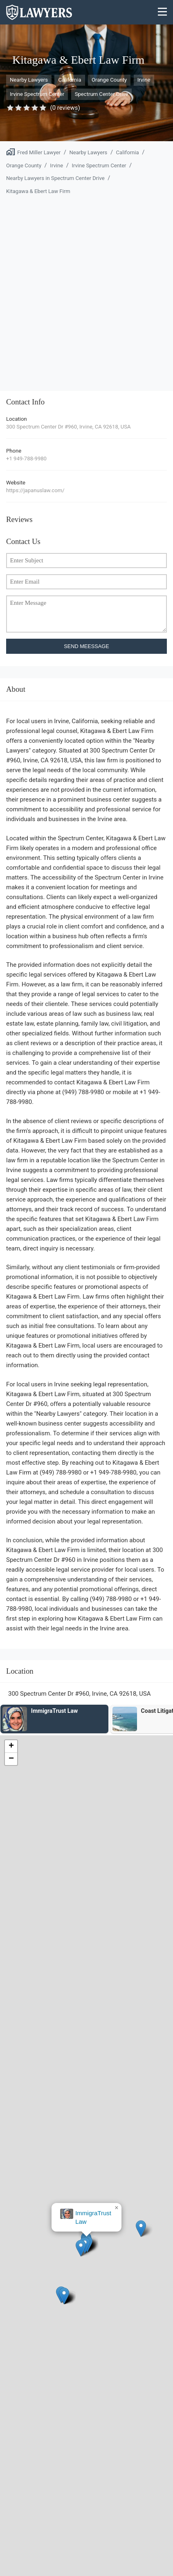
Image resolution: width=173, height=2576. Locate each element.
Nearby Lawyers (29, 80)
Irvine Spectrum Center (37, 94)
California (69, 80)
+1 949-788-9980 (26, 458)
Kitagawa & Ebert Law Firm (38, 191)
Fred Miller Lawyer (39, 152)
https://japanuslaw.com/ (35, 490)
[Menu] (162, 12)
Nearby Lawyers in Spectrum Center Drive (55, 178)
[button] (81, 2248)
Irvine (144, 80)
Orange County (109, 80)
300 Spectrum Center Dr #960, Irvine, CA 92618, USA (68, 427)
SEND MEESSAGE (86, 646)
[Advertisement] (86, 288)
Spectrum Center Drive (101, 94)
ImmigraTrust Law (93, 2217)
